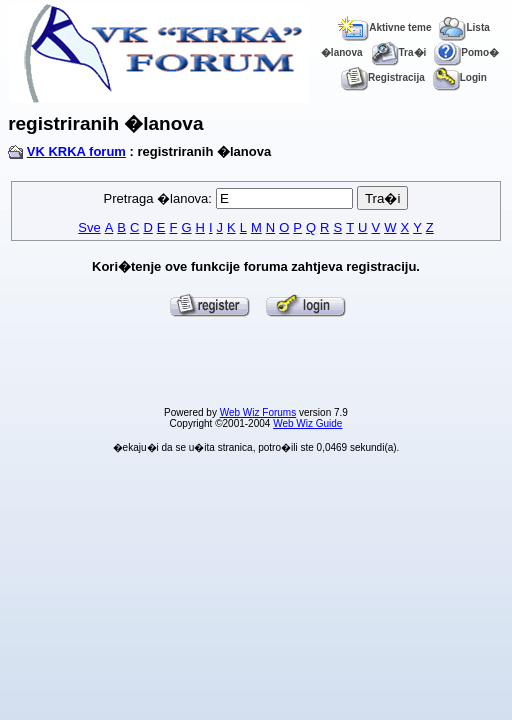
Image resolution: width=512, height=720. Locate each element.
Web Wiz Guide (307, 423)
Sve (89, 227)
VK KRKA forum (76, 151)
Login (460, 77)
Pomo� (466, 52)
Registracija (383, 77)
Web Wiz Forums (258, 412)
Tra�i (399, 52)
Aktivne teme (384, 27)
